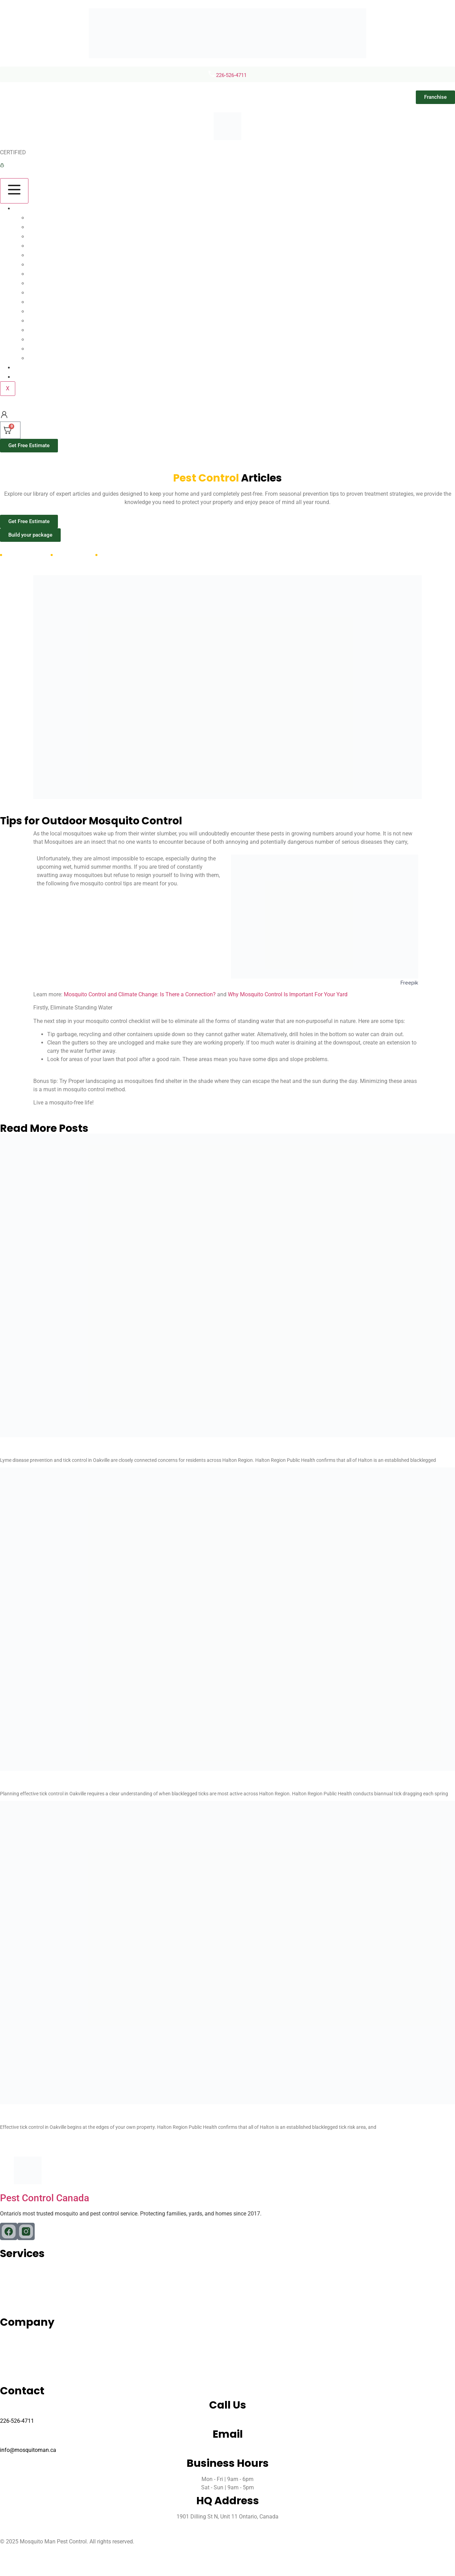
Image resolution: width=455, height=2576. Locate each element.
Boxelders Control (57, 292)
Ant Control (48, 236)
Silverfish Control (56, 339)
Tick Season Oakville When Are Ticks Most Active (129, 1784)
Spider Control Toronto (64, 264)
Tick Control (49, 227)
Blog (24, 367)
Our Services (36, 208)
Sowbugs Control (56, 320)
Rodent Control (53, 255)
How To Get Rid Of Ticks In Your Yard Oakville (118, 2117)
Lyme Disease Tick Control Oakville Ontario (115, 1450)
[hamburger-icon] (14, 190)
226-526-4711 (231, 75)
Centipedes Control (59, 301)
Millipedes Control (58, 311)
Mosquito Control (56, 217)
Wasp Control (51, 273)
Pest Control (49, 283)
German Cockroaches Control (74, 348)
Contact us (33, 376)
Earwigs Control (54, 358)
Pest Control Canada (44, 2198)
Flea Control (49, 245)
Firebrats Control (55, 329)
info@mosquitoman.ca (28, 2450)
